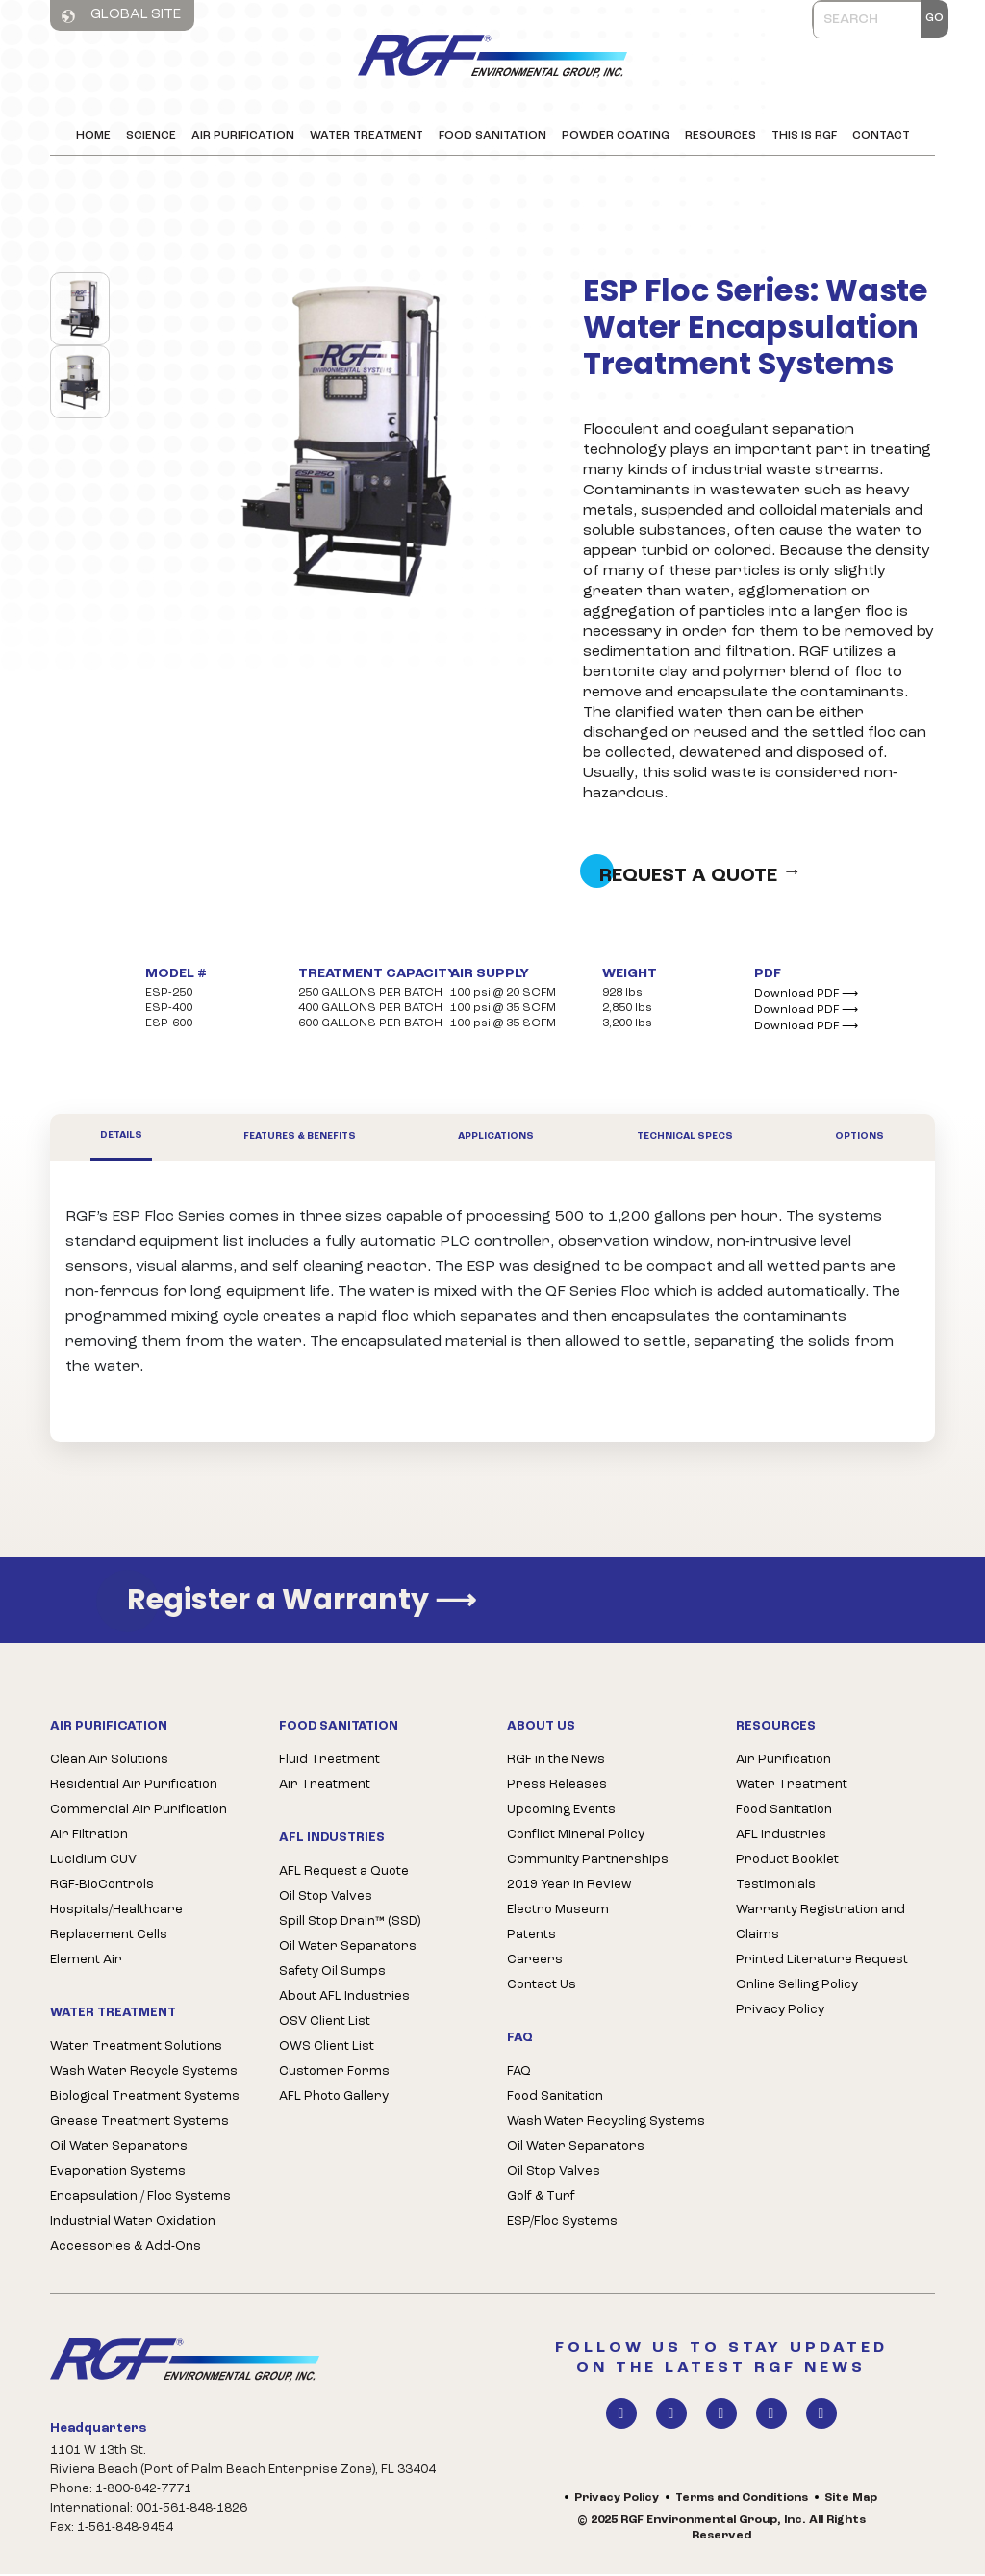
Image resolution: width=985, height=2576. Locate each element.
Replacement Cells (108, 1937)
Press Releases (557, 1786)
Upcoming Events (561, 1812)
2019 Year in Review (569, 1887)
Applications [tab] (496, 1139)
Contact (881, 135)
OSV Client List (324, 2024)
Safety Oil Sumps (332, 1974)
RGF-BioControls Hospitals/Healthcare (116, 1899)
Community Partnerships (588, 1862)
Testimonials (776, 1887)
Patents (531, 1937)
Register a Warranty (301, 1602)
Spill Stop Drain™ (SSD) (349, 1924)
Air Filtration (89, 1837)
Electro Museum (558, 1912)
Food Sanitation (492, 135)
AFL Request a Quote (344, 1874)
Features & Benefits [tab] (299, 1139)
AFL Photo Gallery (334, 2099)
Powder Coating (615, 135)
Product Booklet (787, 1862)
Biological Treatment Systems (145, 2099)
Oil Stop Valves (325, 1899)
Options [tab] (859, 1139)
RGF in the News (556, 1761)
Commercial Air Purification (138, 1812)
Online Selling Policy (797, 1987)
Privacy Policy (780, 2012)
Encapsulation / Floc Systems (140, 2199)
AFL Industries (781, 1837)
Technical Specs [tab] (685, 1139)
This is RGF (804, 135)
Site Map (850, 2501)
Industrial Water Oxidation (132, 2224)
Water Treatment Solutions (136, 2049)
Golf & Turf (541, 2199)
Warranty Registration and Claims (820, 1924)
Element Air (86, 1962)
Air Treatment (324, 1786)
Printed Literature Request (822, 1962)
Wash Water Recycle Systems (144, 2074)
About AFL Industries (344, 1999)
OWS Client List (326, 2049)
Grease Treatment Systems (139, 2124)
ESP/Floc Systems (562, 2224)
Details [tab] (121, 1137)
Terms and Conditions (741, 2501)
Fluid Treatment (329, 1761)
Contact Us (541, 1987)
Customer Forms (334, 2074)
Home (93, 135)
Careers (535, 1962)
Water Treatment (366, 135)
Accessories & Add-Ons (125, 2249)
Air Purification (242, 135)
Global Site (121, 15)
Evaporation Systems (118, 2174)
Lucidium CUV (93, 1862)
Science (151, 135)
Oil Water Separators (119, 2149)
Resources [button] (720, 135)
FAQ (519, 2074)
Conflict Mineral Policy (575, 1837)
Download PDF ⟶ (806, 995)
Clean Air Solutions (109, 1761)
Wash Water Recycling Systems (606, 2124)
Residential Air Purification (133, 1786)
